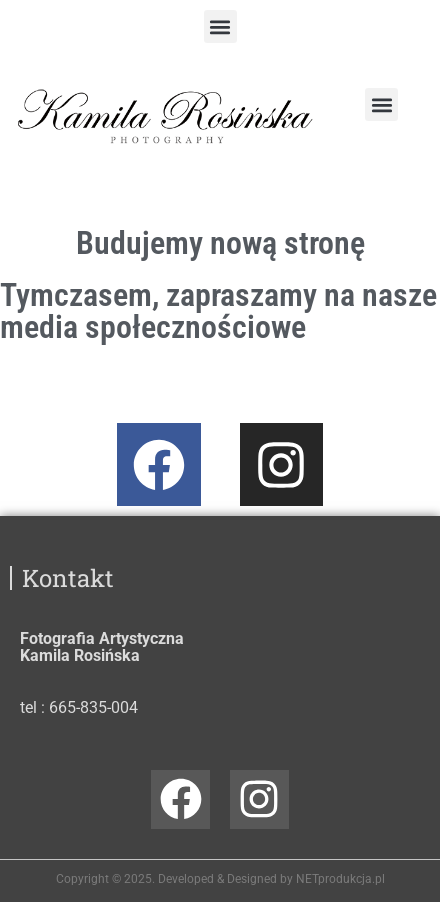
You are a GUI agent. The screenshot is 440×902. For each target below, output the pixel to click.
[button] (220, 26)
